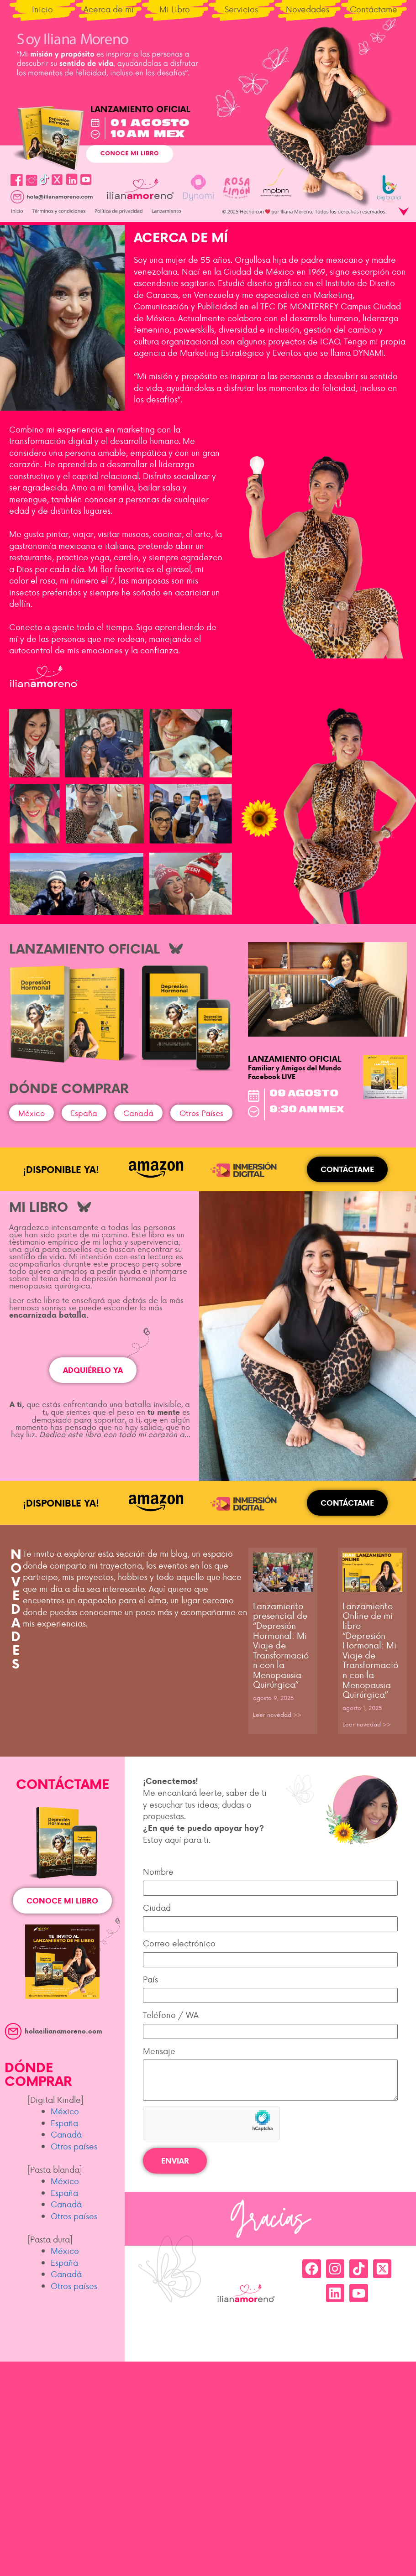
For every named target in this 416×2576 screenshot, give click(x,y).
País (150, 1979)
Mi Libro (174, 9)
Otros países (74, 2146)
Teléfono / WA (171, 2014)
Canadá (66, 2134)
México (65, 2111)
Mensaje (159, 2050)
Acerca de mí (109, 9)
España (64, 2122)
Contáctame (373, 9)
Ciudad (157, 1907)
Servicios (241, 9)
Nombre (158, 1871)
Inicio (42, 9)
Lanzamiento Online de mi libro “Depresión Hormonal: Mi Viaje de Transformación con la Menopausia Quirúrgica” (370, 1650)
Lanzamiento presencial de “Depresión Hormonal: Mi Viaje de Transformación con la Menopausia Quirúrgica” (281, 1645)
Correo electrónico (179, 1943)
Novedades (307, 9)
